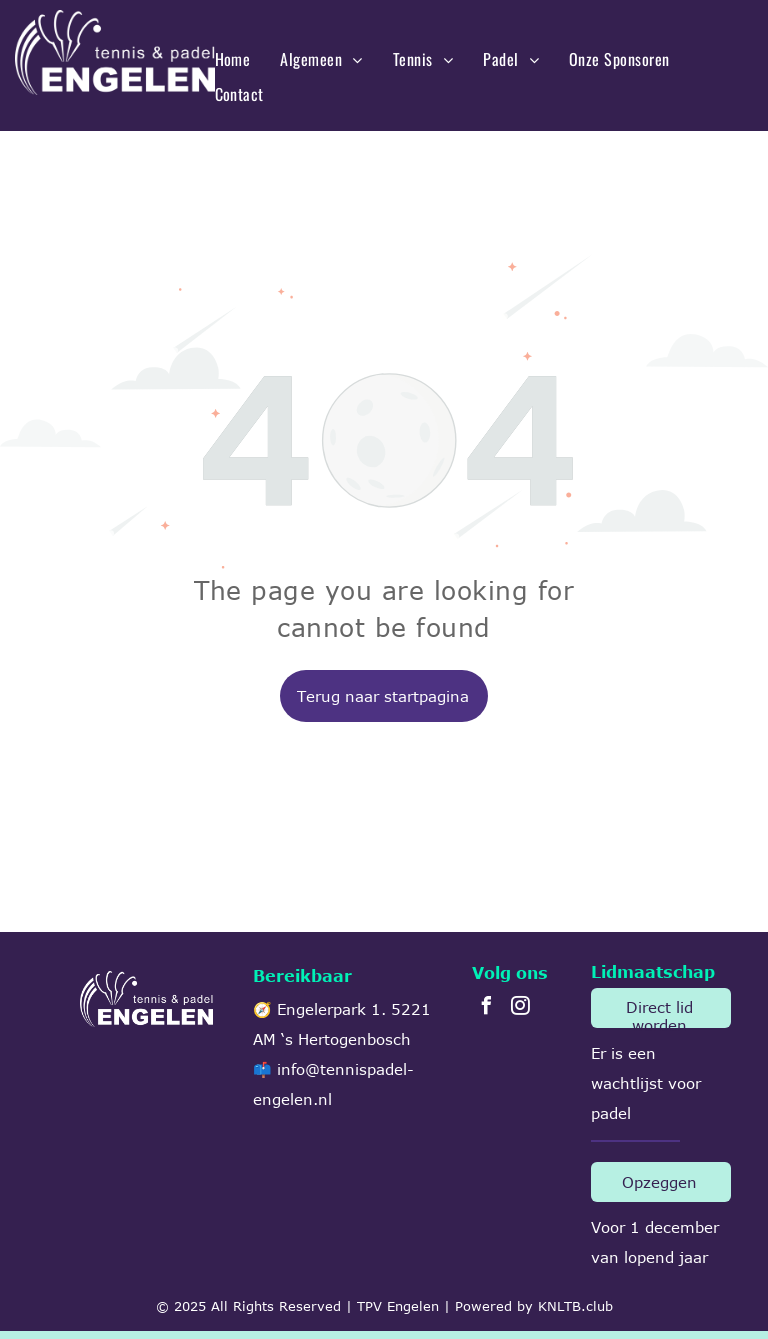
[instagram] (520, 1008)
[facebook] (486, 1008)
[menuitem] (233, 59)
